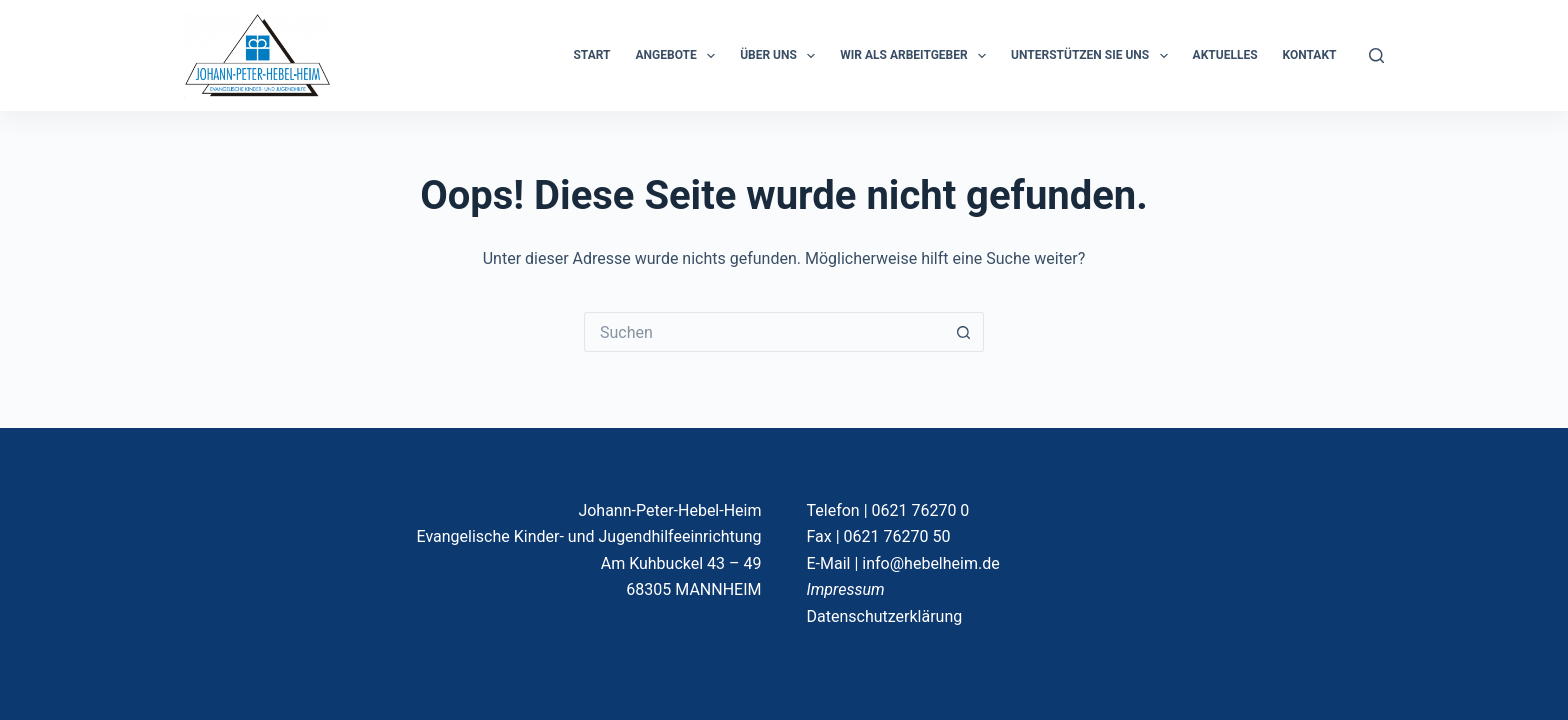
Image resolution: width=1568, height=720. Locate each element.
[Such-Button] (964, 332)
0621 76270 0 (921, 510)
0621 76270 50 (897, 536)
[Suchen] (1376, 55)
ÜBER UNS (781, 56)
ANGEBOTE (680, 56)
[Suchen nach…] (764, 332)
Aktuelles (1225, 55)
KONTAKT (1310, 55)
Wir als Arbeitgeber (917, 56)
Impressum (846, 589)
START (591, 55)
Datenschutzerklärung (885, 616)
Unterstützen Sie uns (1093, 56)
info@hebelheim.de (930, 563)
